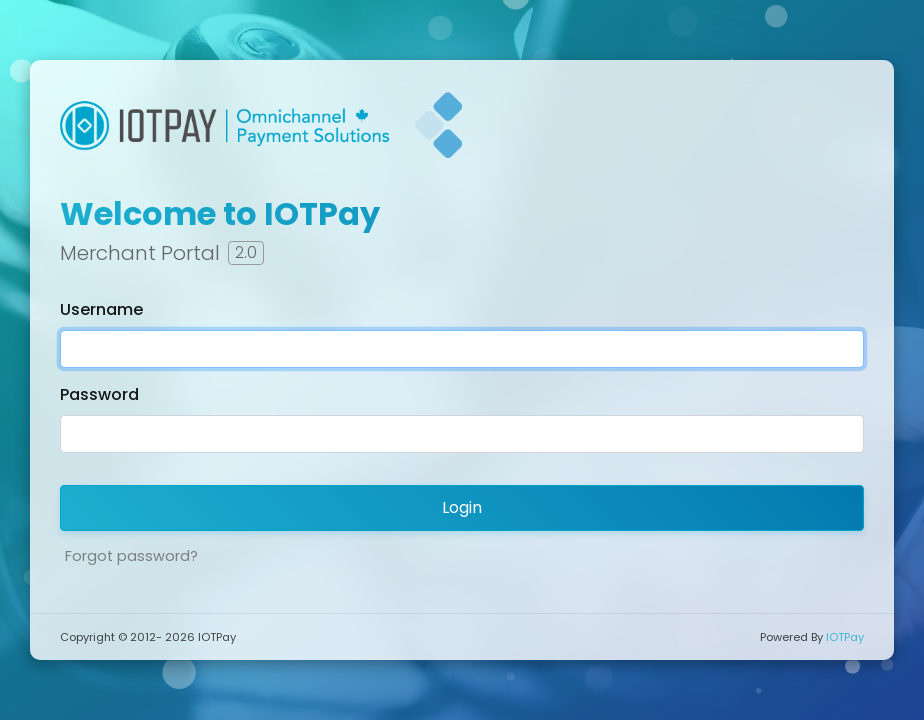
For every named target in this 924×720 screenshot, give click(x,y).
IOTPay (845, 637)
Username (101, 309)
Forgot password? (131, 556)
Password (99, 394)
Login (462, 507)
